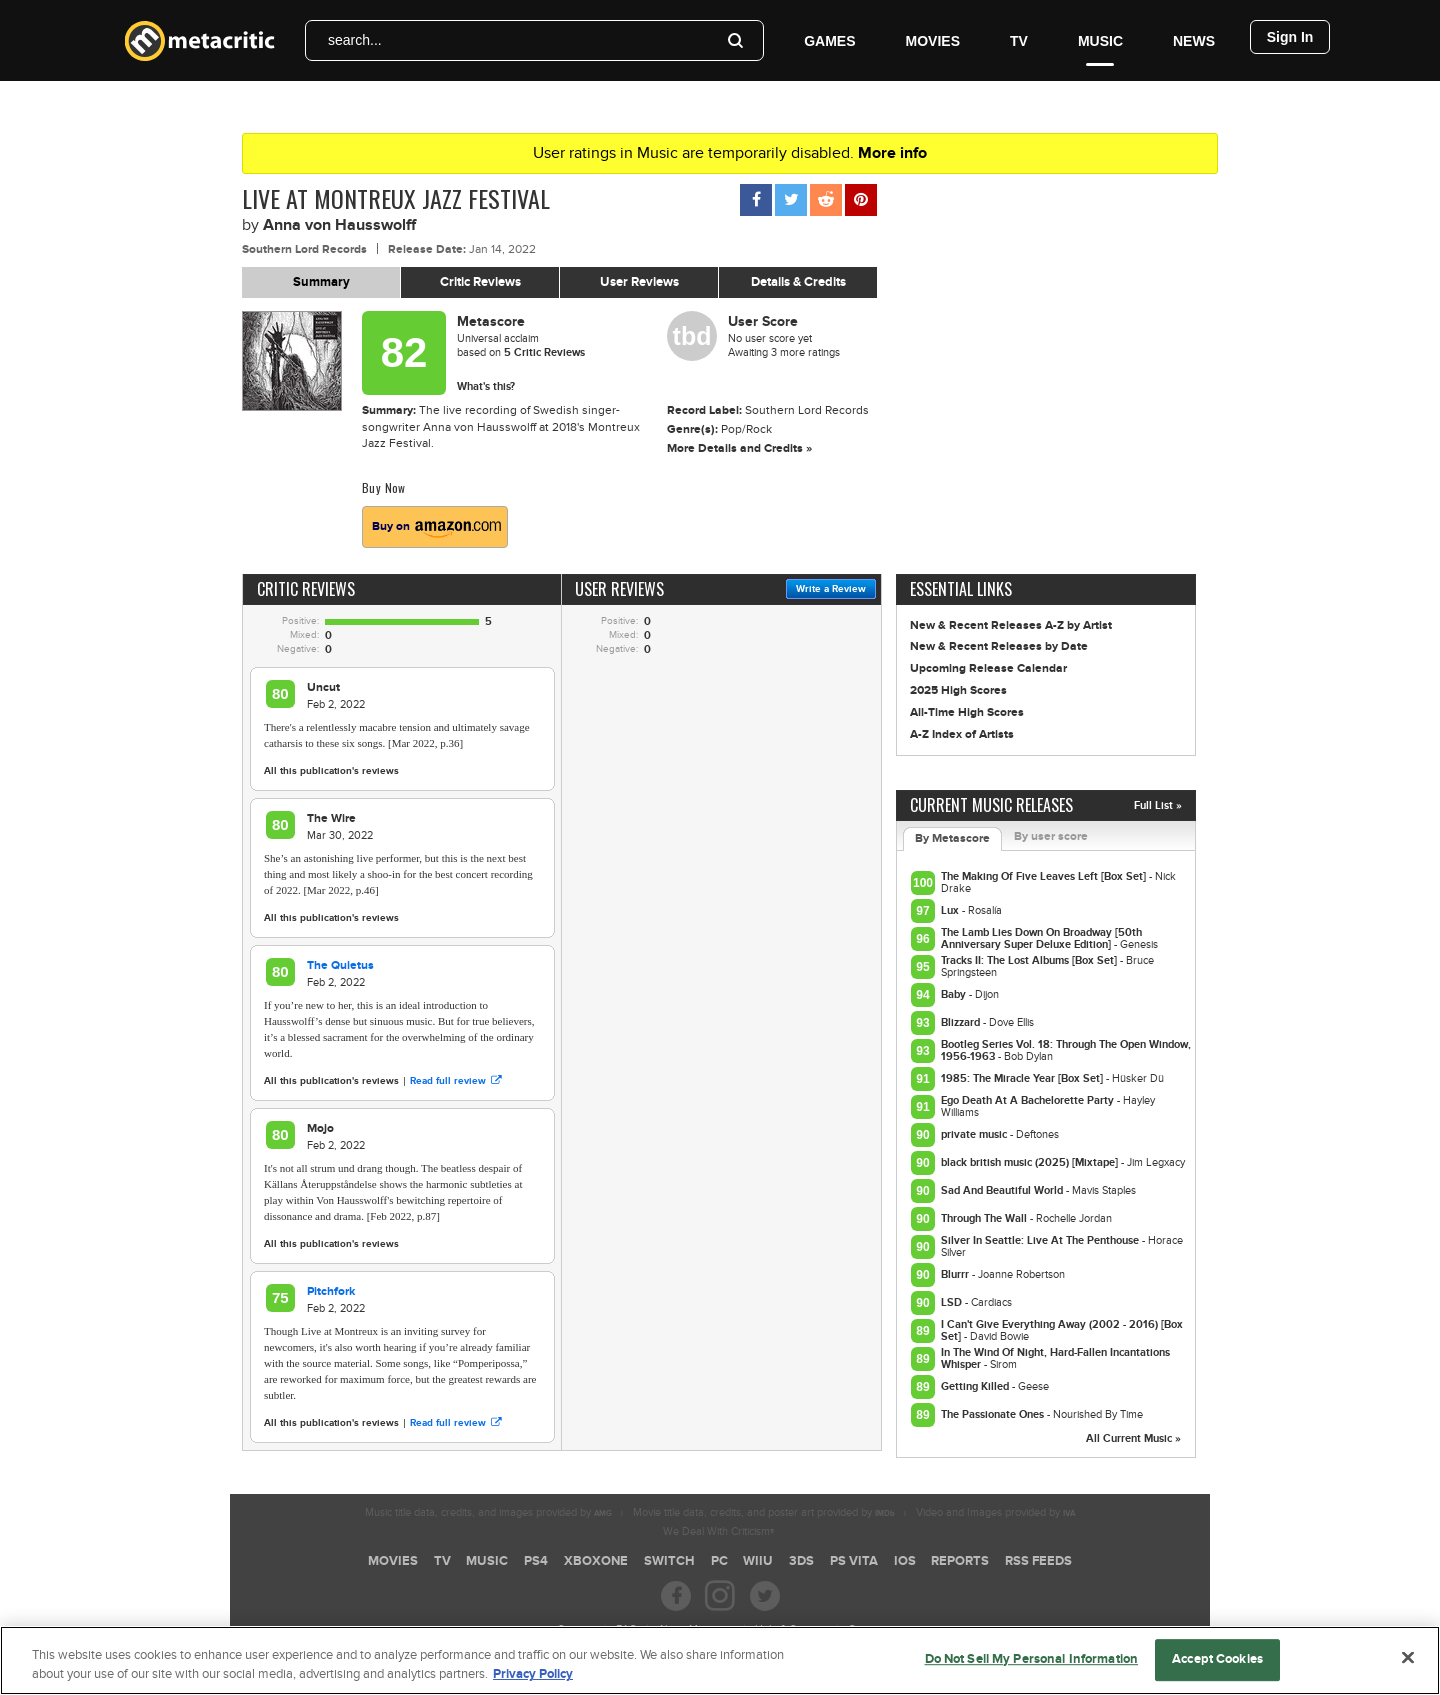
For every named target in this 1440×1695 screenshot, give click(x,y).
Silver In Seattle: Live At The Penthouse (1041, 1240)
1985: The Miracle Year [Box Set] (1023, 1078)
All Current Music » (1133, 1438)
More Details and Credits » (739, 448)
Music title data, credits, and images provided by (488, 1512)
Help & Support (791, 1629)
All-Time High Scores (967, 712)
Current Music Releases (991, 805)
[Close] (1408, 1664)
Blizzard (962, 1022)
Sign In (1290, 37)
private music (975, 1134)
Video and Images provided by (995, 1512)
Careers (576, 1629)
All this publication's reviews (331, 771)
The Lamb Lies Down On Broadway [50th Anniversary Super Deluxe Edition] (1041, 938)
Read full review (455, 1081)
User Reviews (639, 282)
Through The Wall (985, 1218)
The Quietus (340, 965)
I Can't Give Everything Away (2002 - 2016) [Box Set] (1062, 1330)
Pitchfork (331, 1291)
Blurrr (956, 1274)
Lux (951, 910)
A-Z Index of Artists (962, 734)
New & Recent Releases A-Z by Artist (1011, 625)
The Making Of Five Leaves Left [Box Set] (1045, 876)
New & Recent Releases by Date (999, 646)
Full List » (1158, 805)
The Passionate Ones (994, 1414)
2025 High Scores (958, 690)
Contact (866, 1629)
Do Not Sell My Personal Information (1032, 1666)
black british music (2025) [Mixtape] (1031, 1162)
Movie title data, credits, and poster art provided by (764, 1512)
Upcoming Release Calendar (988, 668)
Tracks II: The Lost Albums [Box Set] (1030, 960)
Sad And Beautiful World (1003, 1190)
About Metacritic (696, 1629)
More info (892, 153)
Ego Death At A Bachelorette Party (1029, 1100)
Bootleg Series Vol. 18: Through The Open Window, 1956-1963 (1066, 1050)
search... (355, 40)
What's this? (486, 386)
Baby (955, 994)
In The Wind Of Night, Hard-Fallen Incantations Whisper (1055, 1358)
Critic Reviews (480, 282)
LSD (953, 1302)
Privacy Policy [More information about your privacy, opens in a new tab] (533, 1681)
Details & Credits (798, 282)
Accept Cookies (1217, 1666)
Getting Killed (976, 1386)
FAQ (626, 1629)
